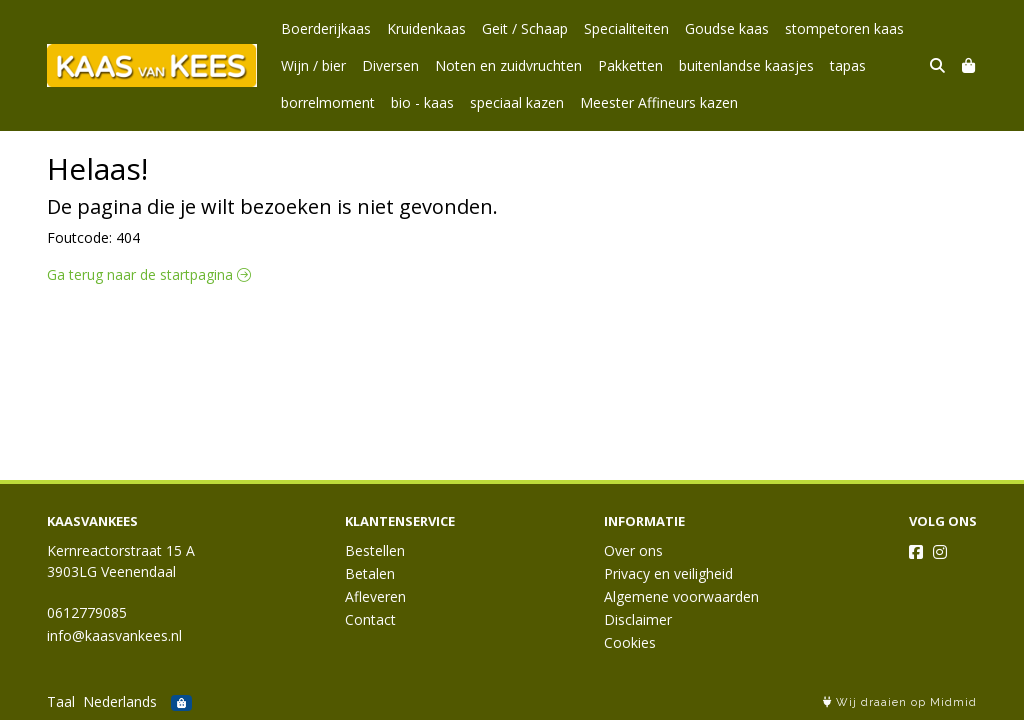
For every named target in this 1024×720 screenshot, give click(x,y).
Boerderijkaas (326, 28)
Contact (370, 619)
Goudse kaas (727, 28)
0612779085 (87, 612)
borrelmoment (328, 102)
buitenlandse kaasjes (746, 65)
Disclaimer (638, 619)
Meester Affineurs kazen (659, 102)
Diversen (390, 65)
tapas (848, 65)
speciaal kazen (517, 102)
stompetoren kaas (844, 28)
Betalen (370, 573)
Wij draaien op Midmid (900, 702)
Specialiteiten (626, 28)
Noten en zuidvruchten (508, 65)
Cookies (630, 642)
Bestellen (375, 550)
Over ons (633, 550)
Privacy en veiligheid (668, 573)
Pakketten (630, 65)
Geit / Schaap (525, 28)
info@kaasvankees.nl (114, 635)
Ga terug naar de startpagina (149, 274)
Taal (61, 701)
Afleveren (375, 596)
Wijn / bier (313, 65)
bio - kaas (422, 102)
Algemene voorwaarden (681, 596)
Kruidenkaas (426, 28)
